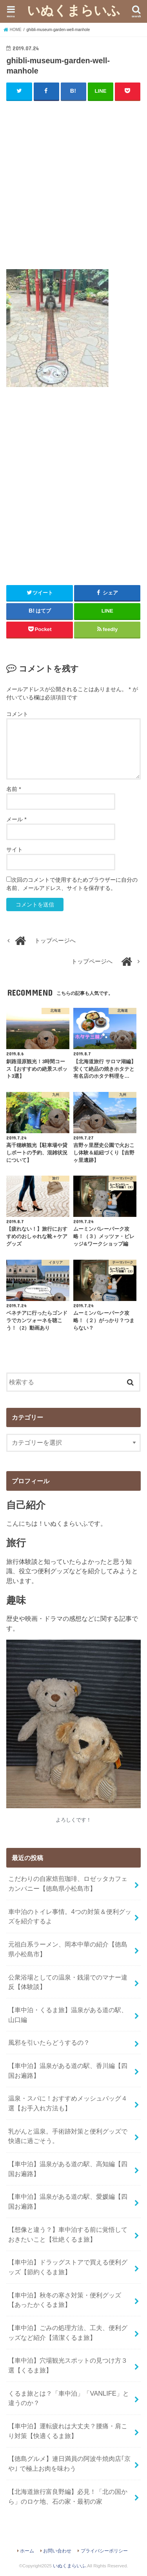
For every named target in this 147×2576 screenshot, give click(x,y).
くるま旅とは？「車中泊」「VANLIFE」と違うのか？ (68, 2398)
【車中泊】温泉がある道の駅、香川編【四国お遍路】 (67, 2070)
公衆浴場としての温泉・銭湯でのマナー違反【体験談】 (67, 1982)
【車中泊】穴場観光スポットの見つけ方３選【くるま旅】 (67, 2365)
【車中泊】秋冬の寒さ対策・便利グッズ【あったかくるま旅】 (64, 2300)
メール (16, 819)
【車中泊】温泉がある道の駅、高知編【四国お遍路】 (67, 2168)
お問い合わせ (57, 2550)
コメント (17, 714)
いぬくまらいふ (73, 10)
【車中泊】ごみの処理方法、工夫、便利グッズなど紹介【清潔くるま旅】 (67, 2332)
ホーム (27, 2550)
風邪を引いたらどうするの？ (49, 2042)
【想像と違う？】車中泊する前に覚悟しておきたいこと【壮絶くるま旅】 (67, 2234)
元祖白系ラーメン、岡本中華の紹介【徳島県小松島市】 (67, 1949)
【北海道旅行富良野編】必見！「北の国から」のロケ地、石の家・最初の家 (67, 2496)
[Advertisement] (73, 183)
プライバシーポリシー (104, 2550)
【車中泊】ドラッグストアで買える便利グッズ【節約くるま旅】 (67, 2267)
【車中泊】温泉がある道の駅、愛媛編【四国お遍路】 (67, 2201)
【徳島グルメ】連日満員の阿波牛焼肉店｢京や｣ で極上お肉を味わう (69, 2463)
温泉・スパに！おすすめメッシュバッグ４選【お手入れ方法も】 (67, 2103)
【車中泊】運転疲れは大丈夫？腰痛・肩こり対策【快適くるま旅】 (67, 2430)
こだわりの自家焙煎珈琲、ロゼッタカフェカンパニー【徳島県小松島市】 (67, 1883)
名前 (13, 789)
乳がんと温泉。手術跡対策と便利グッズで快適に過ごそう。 (67, 2136)
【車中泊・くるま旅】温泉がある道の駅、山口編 (67, 2014)
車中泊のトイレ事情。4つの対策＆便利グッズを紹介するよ (69, 1916)
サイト (14, 849)
